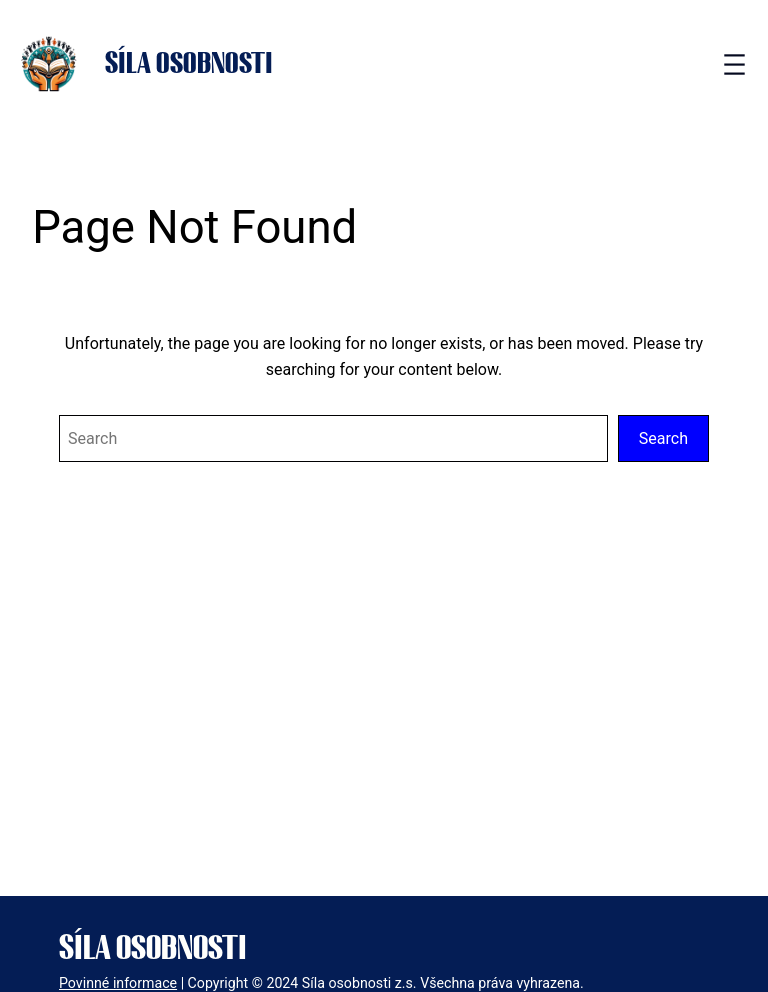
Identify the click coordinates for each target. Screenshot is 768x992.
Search (663, 438)
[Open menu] (734, 64)
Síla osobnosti (189, 64)
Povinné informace (118, 983)
